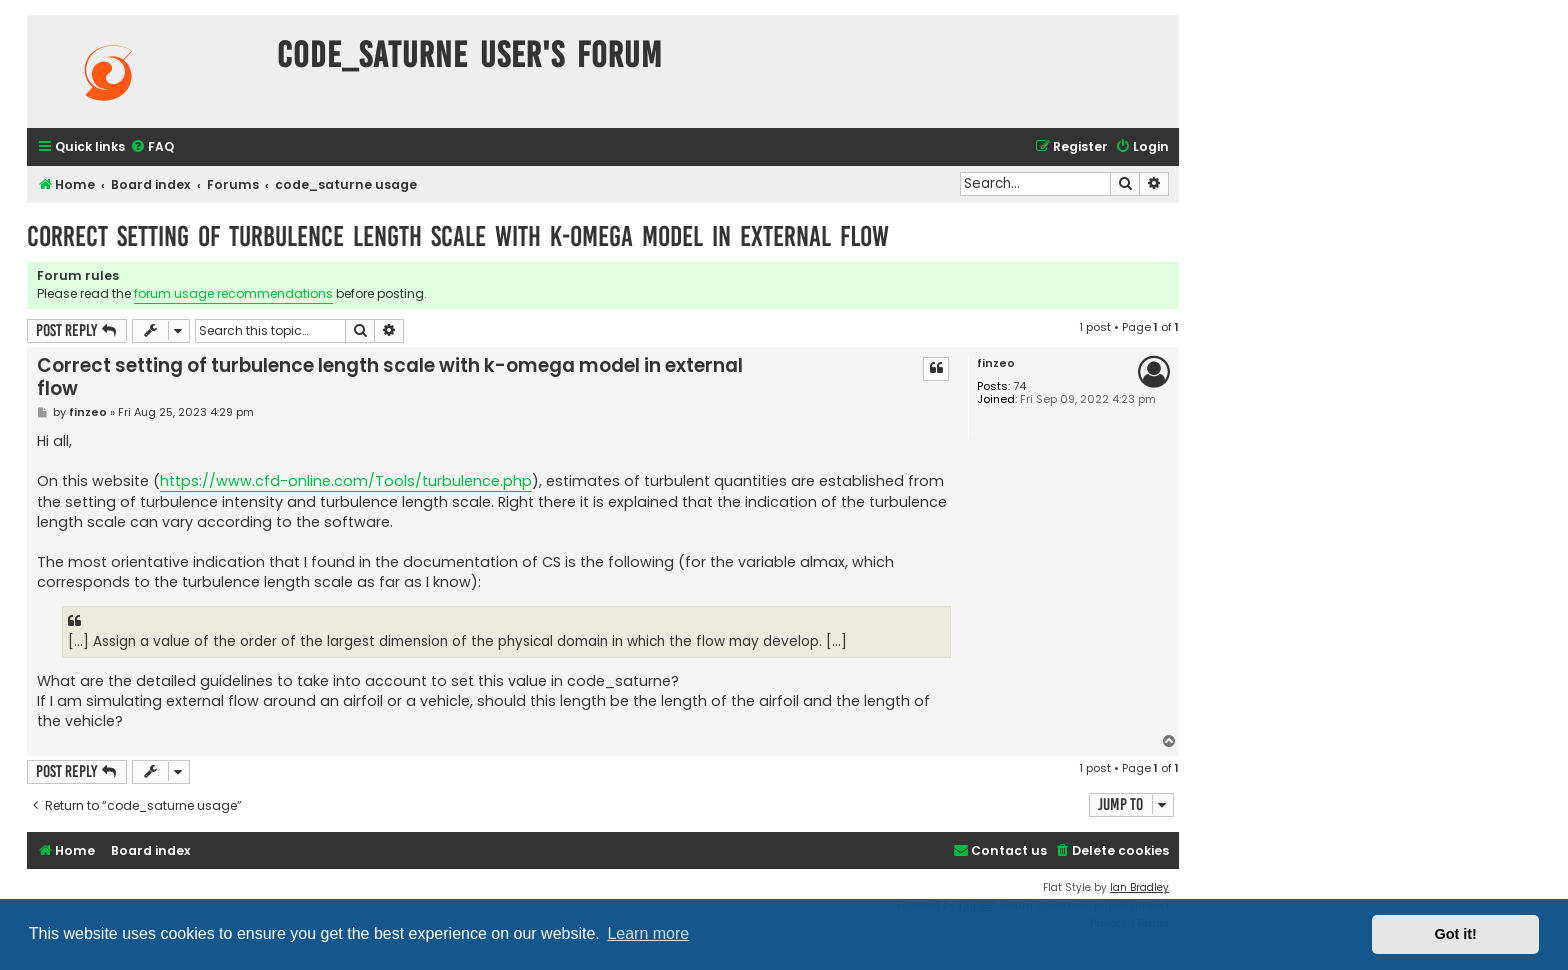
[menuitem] (152, 147)
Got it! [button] (1456, 934)
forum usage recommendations (233, 293)
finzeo (996, 363)
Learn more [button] (648, 933)
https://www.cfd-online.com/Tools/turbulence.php (346, 481)
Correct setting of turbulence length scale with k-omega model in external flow (458, 236)
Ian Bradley (1139, 887)
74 (1019, 386)
